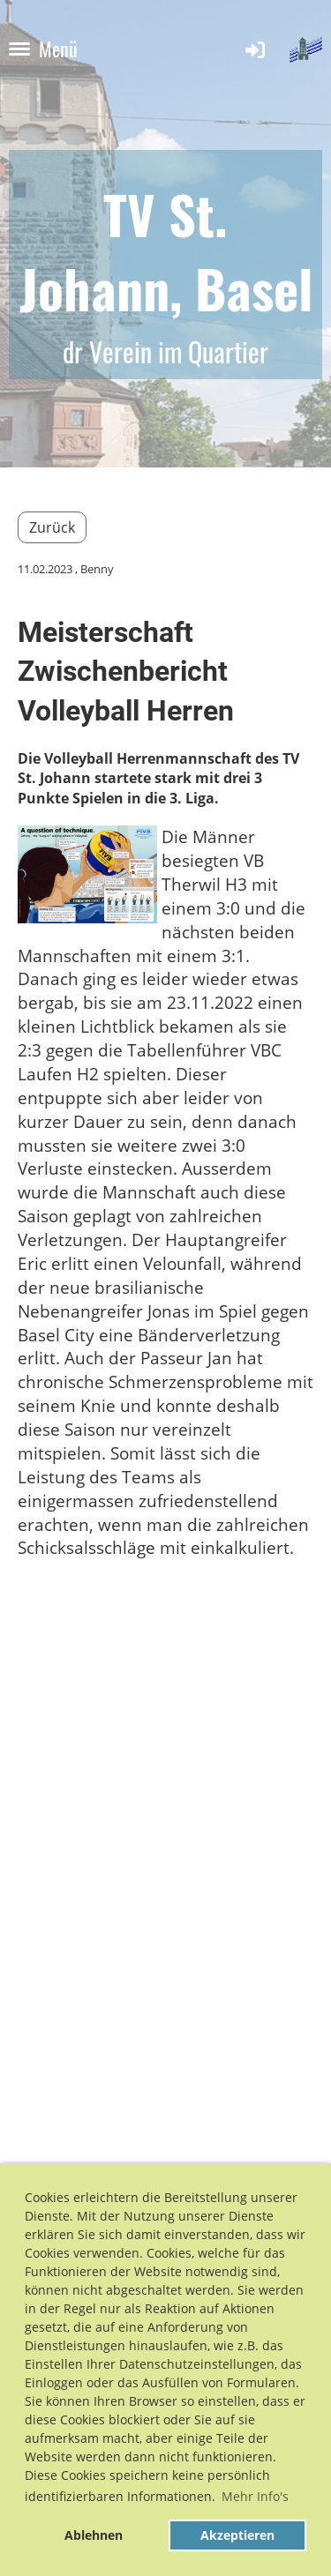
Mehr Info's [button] (255, 2496)
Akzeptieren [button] (237, 2535)
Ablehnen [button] (93, 2535)
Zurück (52, 527)
